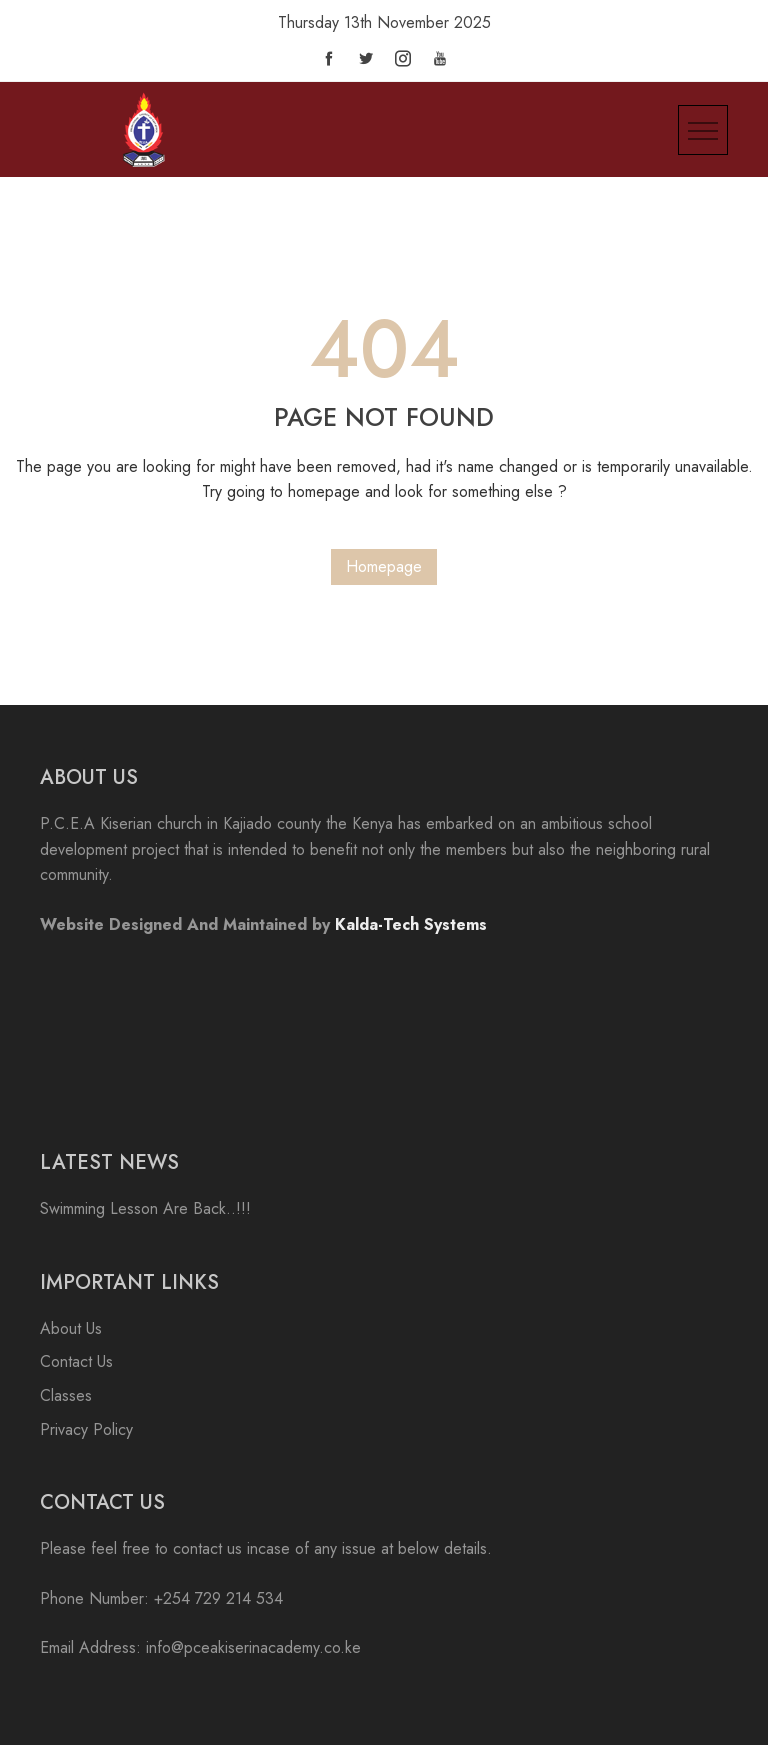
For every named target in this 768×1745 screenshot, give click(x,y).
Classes (66, 1395)
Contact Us (76, 1361)
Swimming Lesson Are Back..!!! (145, 1208)
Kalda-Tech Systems (411, 924)
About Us (71, 1328)
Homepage (384, 566)
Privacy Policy (86, 1429)
